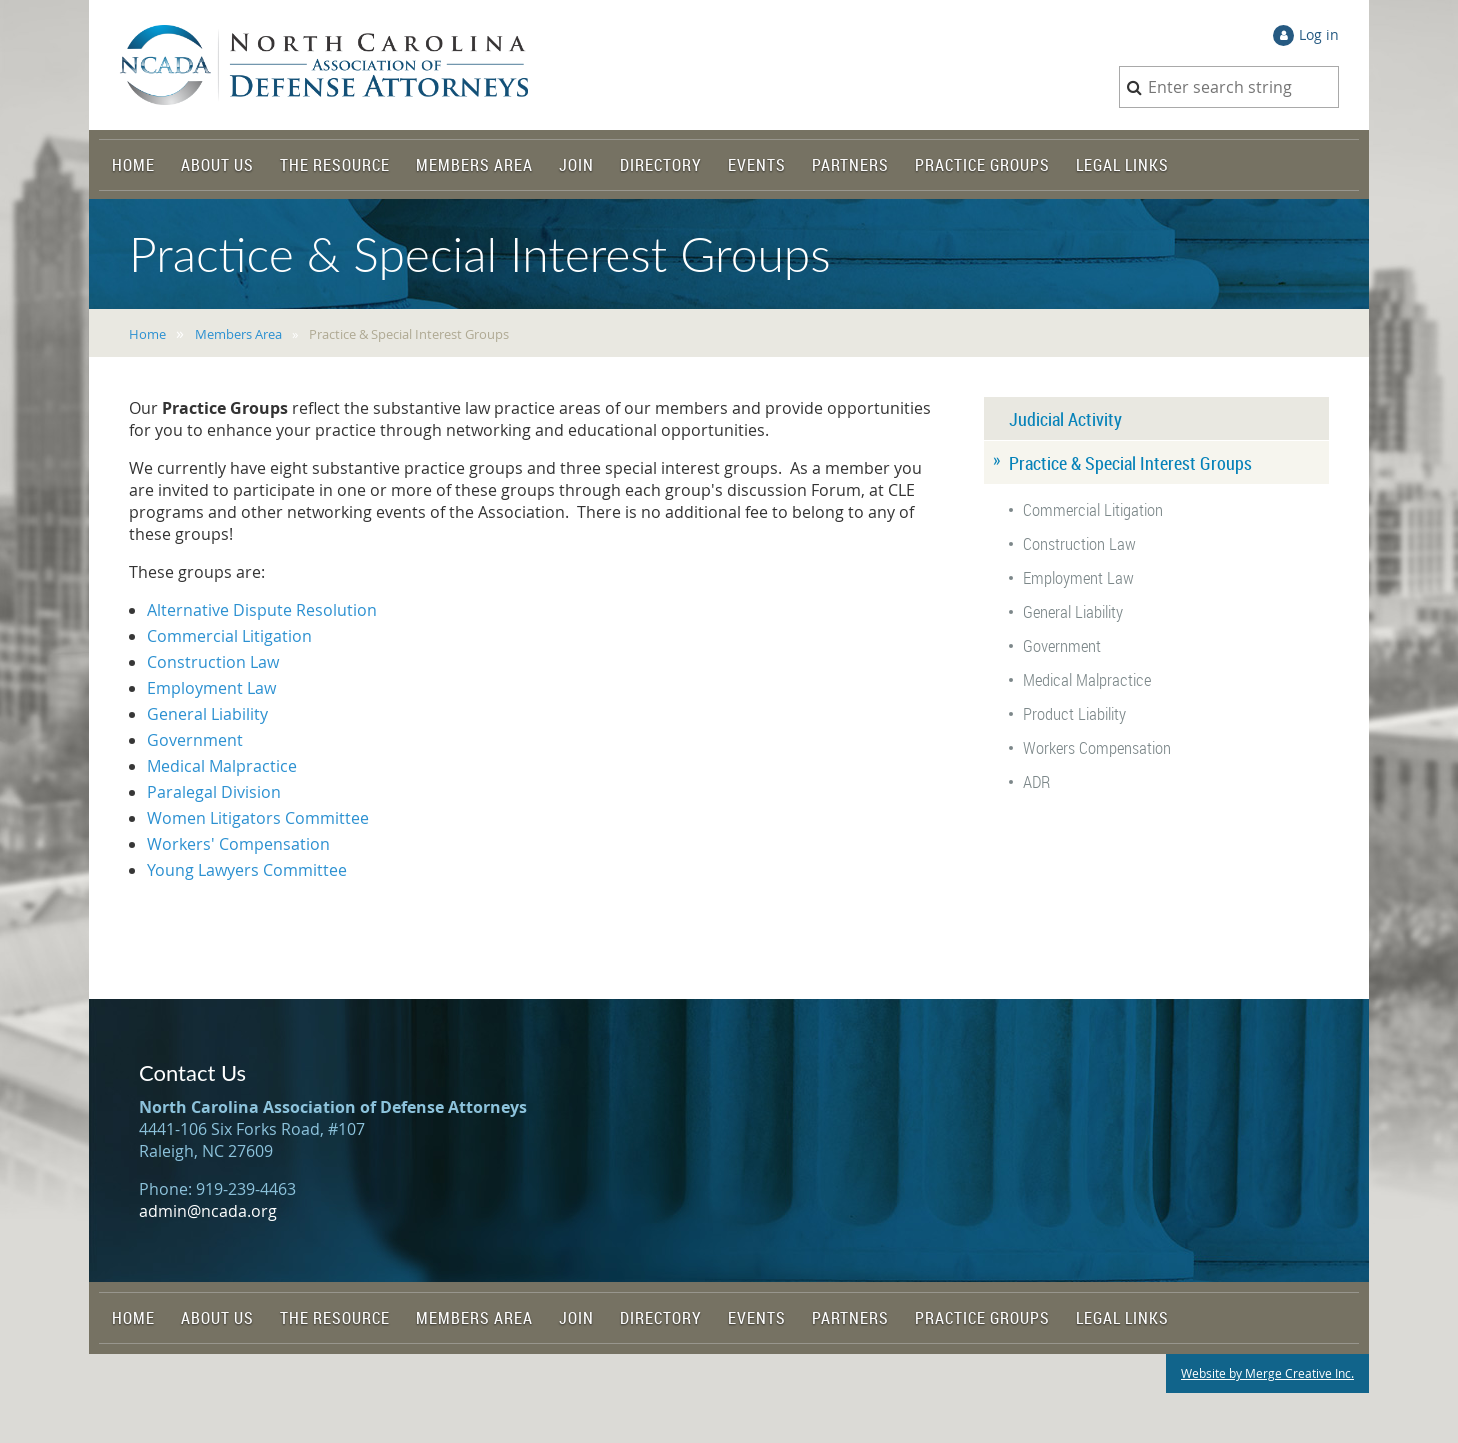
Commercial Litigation (229, 636)
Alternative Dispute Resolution (262, 610)
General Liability (207, 714)
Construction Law (213, 662)
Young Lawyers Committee (247, 870)
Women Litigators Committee (258, 818)
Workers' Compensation (238, 844)
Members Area (238, 334)
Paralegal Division (214, 792)
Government (195, 740)
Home (147, 334)
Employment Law (211, 688)
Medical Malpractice (222, 766)
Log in (1319, 34)
